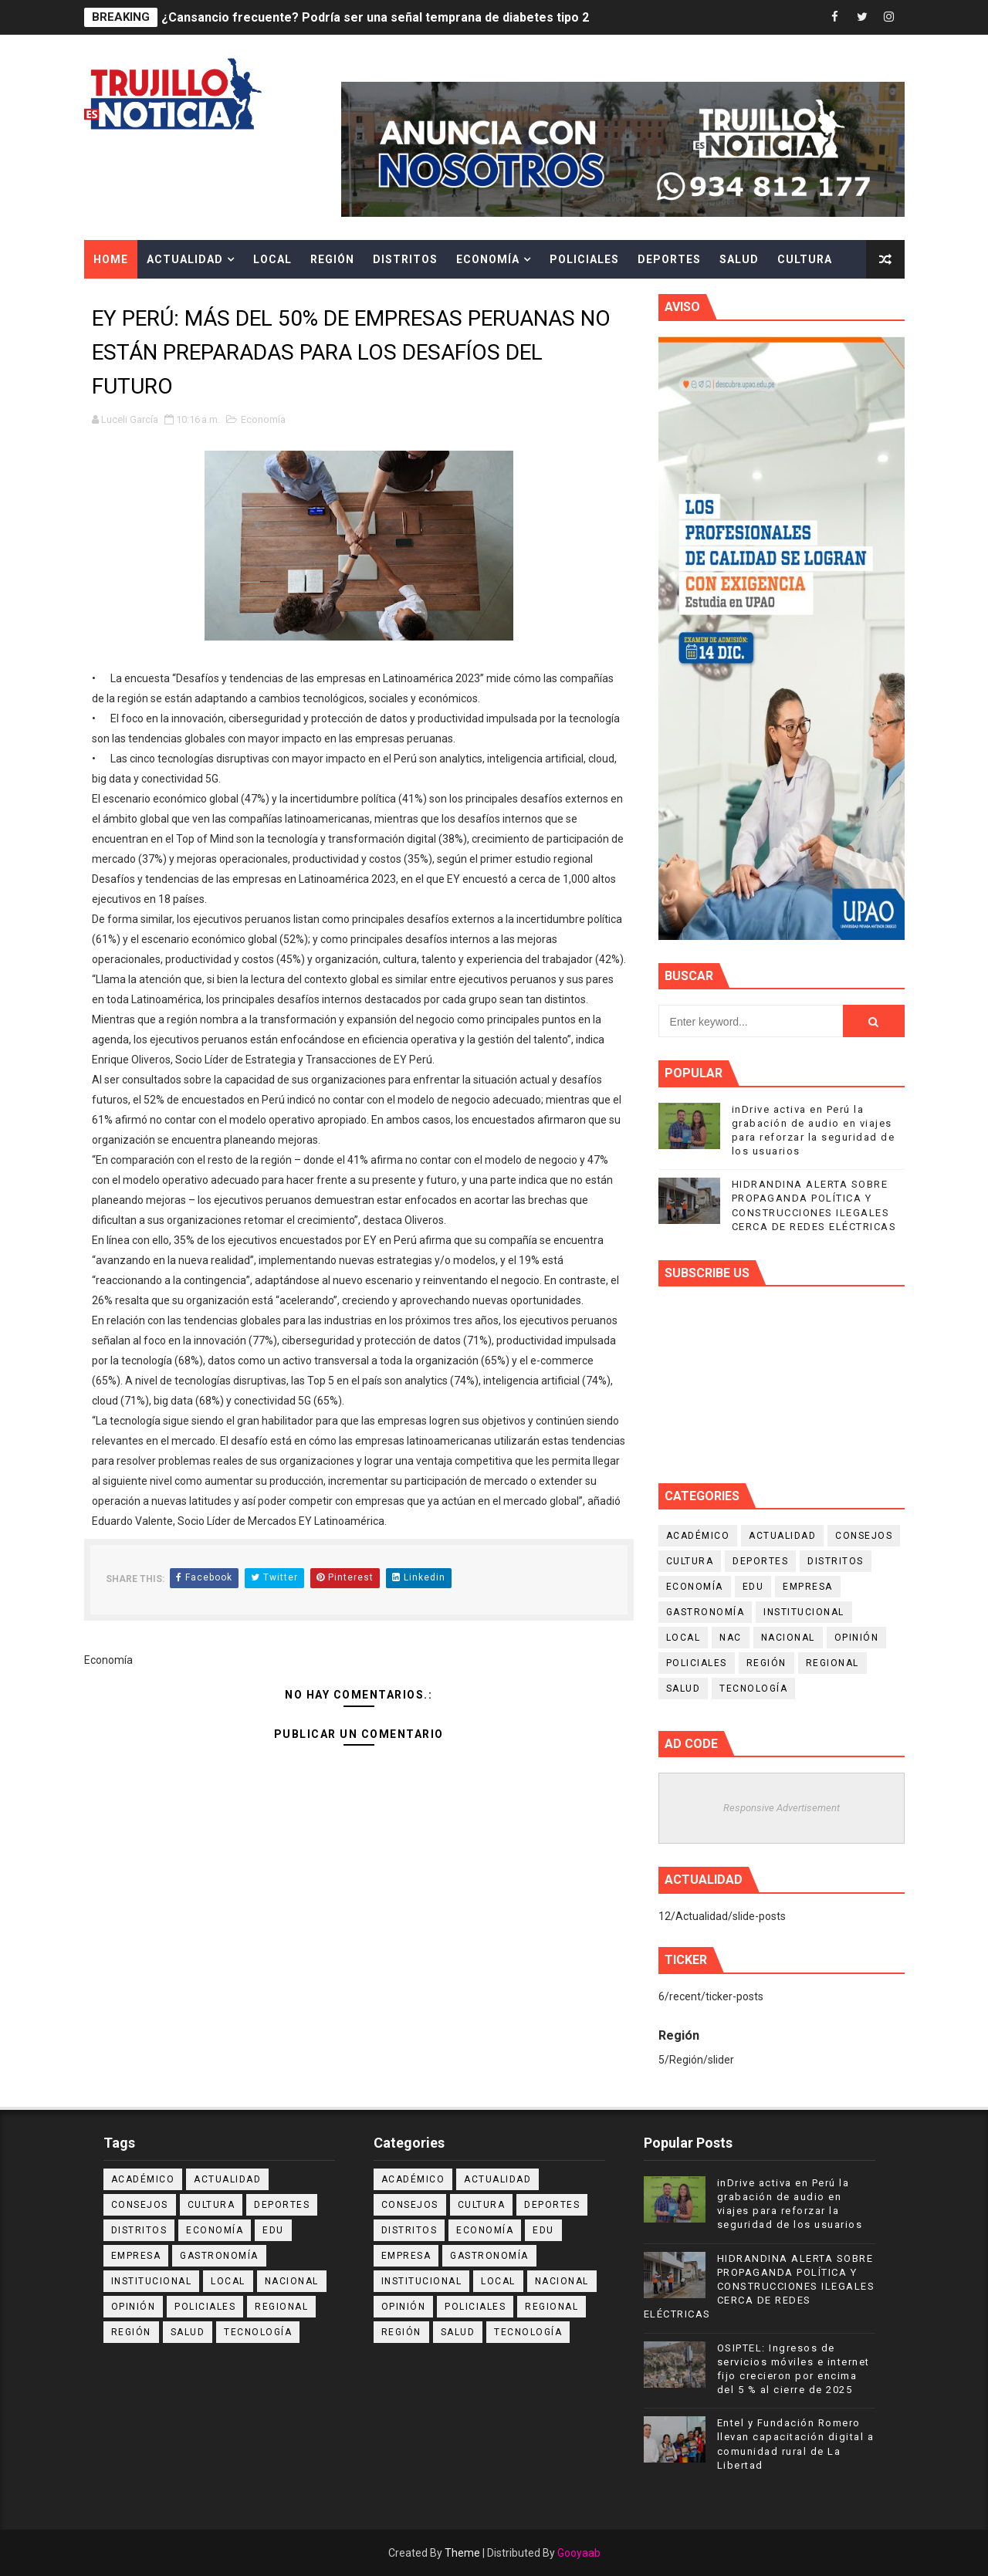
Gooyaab (579, 2553)
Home (110, 259)
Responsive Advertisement (781, 1808)
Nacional (788, 1637)
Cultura (804, 259)
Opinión (856, 1637)
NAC (730, 1637)
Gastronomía (705, 1612)
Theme (462, 2553)
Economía (487, 259)
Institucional (803, 1612)
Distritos (405, 259)
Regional (832, 1663)
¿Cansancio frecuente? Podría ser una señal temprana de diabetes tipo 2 (375, 17)
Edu (753, 1586)
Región (332, 259)
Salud (739, 259)
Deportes (669, 259)
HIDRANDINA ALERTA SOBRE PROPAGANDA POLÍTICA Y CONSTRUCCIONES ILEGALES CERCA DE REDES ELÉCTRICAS (759, 2287)
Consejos (863, 1535)
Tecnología (753, 1688)
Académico (698, 1535)
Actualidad (185, 259)
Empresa (808, 1586)
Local (272, 259)
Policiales (584, 259)
